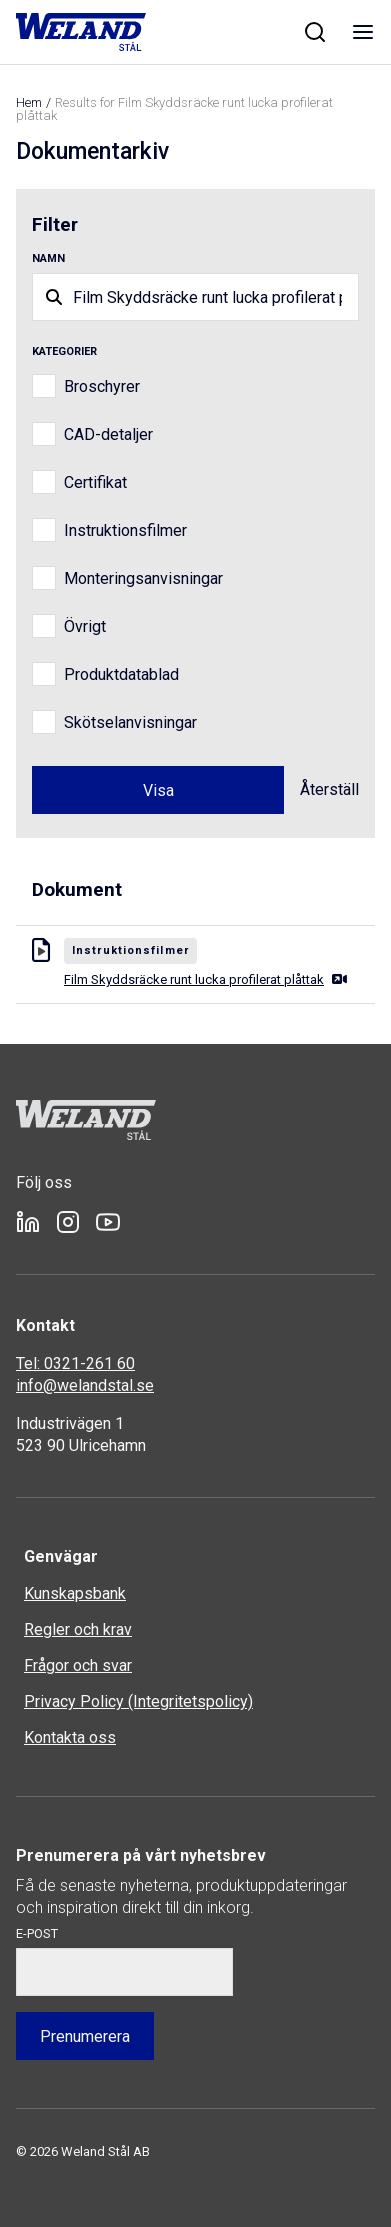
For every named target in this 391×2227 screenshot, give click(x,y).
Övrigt (85, 626)
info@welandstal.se (85, 1385)
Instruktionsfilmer (125, 530)
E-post (37, 1933)
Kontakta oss (70, 1737)
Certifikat (95, 482)
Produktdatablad (121, 674)
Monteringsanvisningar (143, 578)
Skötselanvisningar (130, 722)
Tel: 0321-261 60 (75, 1363)
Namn (48, 258)
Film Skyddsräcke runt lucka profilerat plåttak (205, 979)
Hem (29, 102)
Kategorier (64, 351)
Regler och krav (78, 1629)
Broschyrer (102, 386)
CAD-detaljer (108, 434)
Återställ (329, 789)
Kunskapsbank (75, 1593)
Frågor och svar (78, 1665)
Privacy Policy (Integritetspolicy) (138, 1701)
